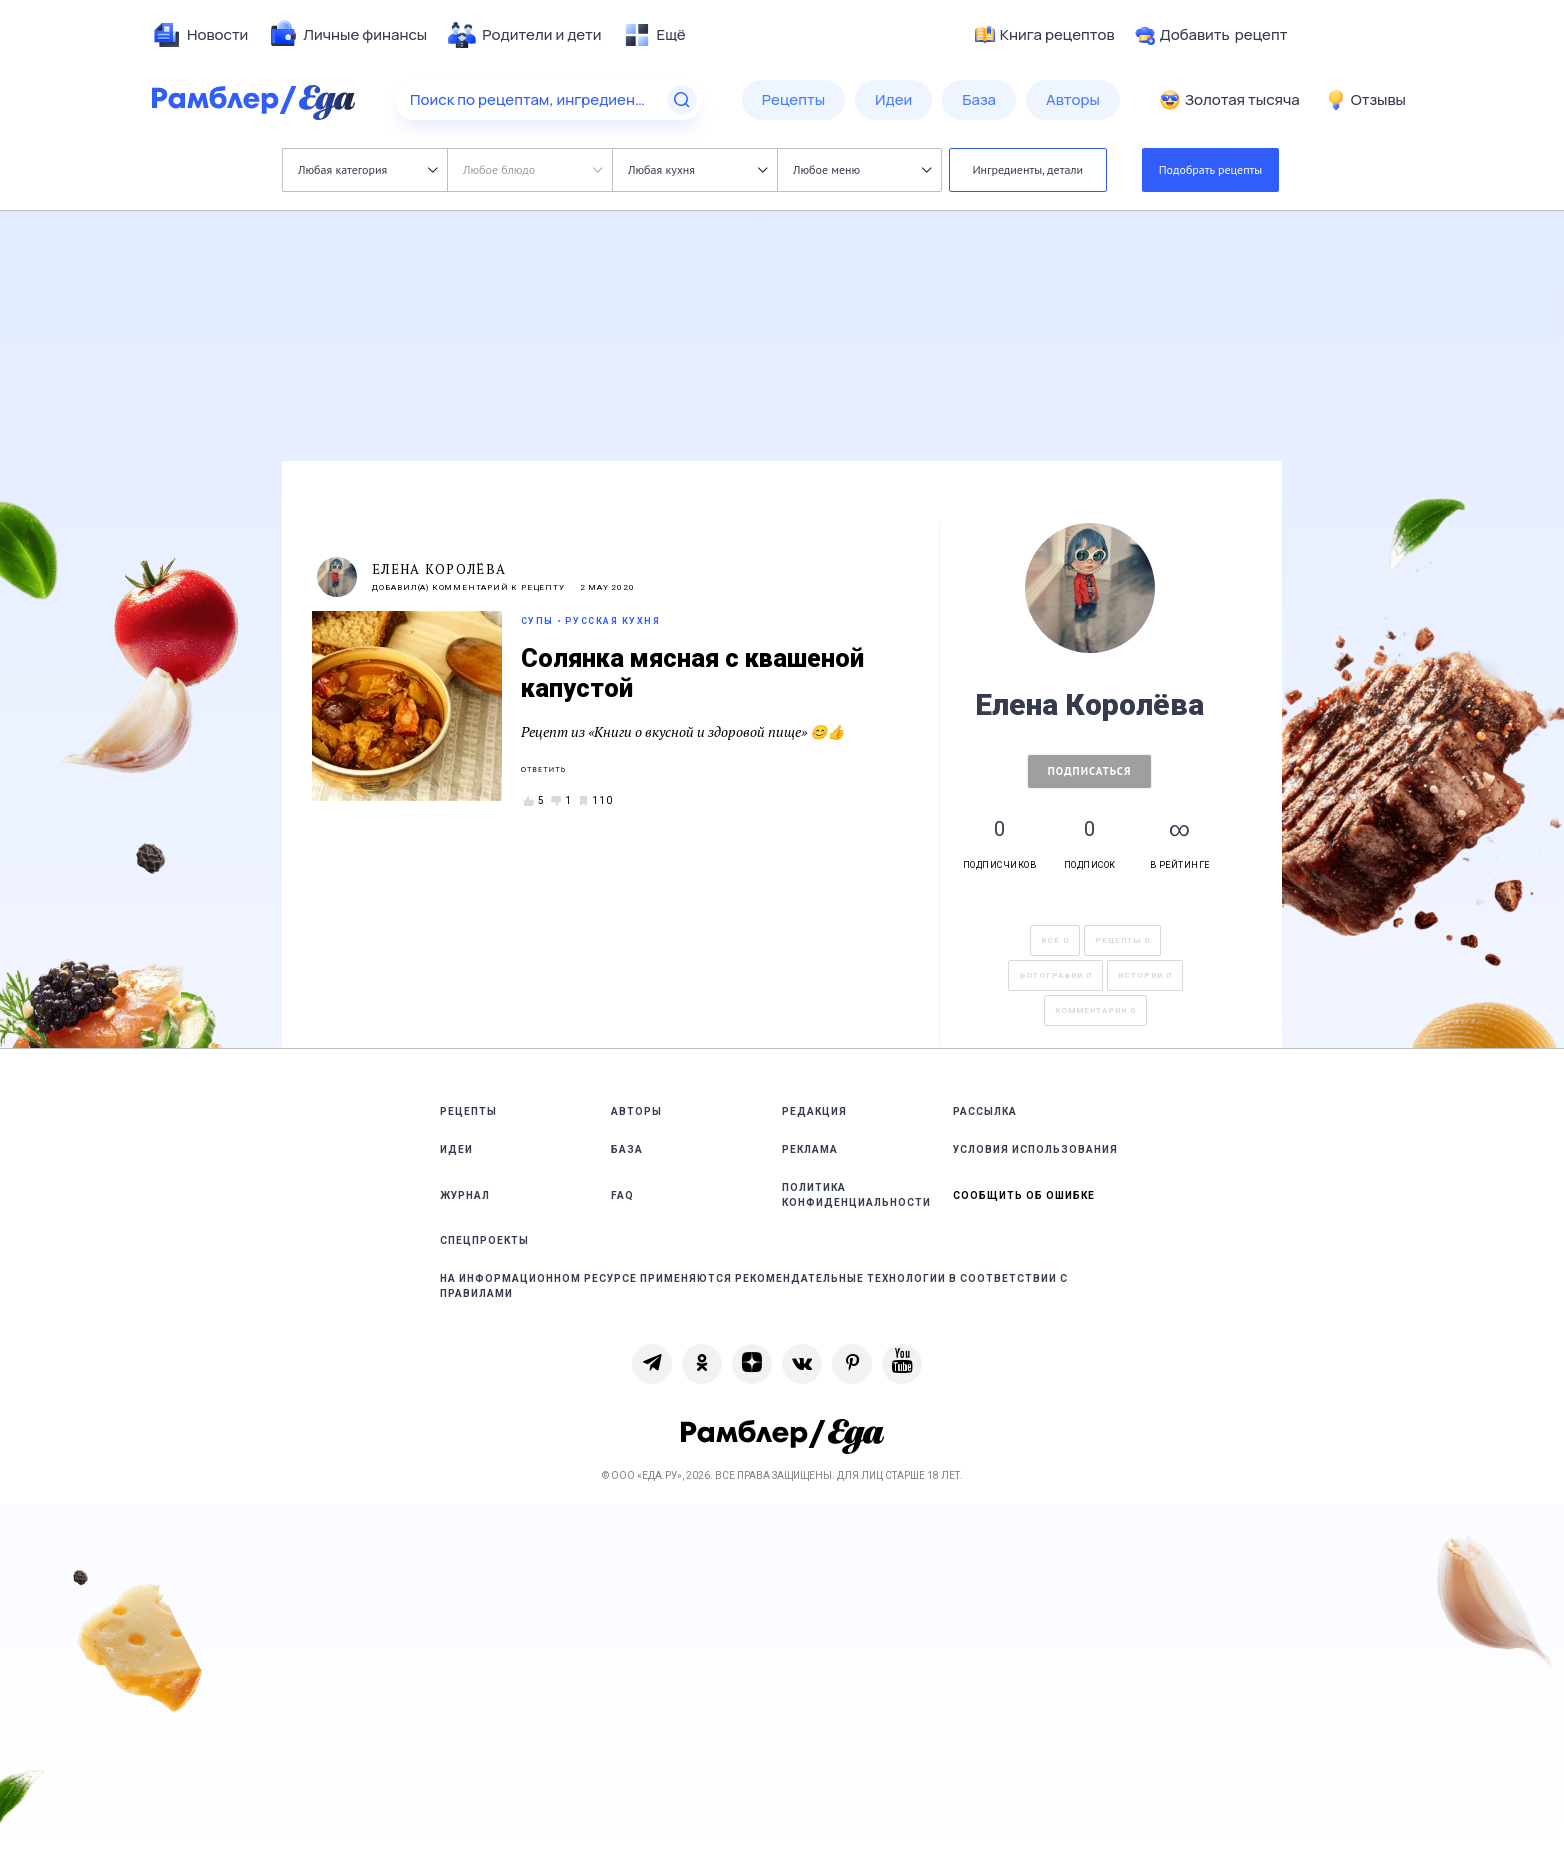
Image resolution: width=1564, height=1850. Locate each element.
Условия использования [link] (1035, 1149)
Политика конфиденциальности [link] (856, 1195)
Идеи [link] (456, 1149)
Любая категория (367, 169)
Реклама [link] (810, 1149)
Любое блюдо (532, 169)
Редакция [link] (814, 1111)
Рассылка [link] (985, 1111)
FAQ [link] (622, 1195)
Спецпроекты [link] (484, 1240)
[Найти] (682, 100)
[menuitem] (200, 35)
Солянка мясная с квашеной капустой (692, 673)
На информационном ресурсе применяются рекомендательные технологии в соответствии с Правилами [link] (754, 1286)
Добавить (1211, 35)
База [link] (627, 1149)
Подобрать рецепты (1211, 169)
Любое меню (862, 169)
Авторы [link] (636, 1111)
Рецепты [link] (468, 1111)
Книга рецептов (1045, 35)
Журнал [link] (465, 1195)
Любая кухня (697, 169)
